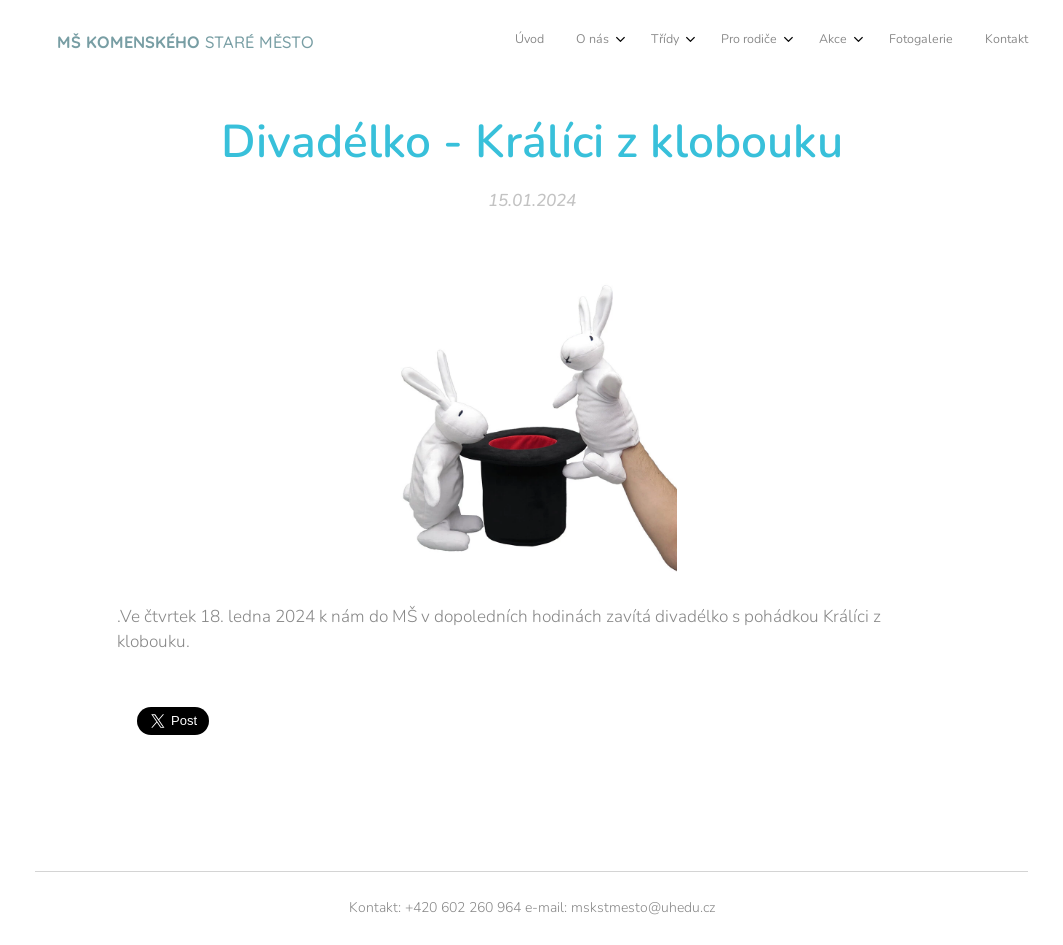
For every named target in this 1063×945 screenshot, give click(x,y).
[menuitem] (801, 41)
